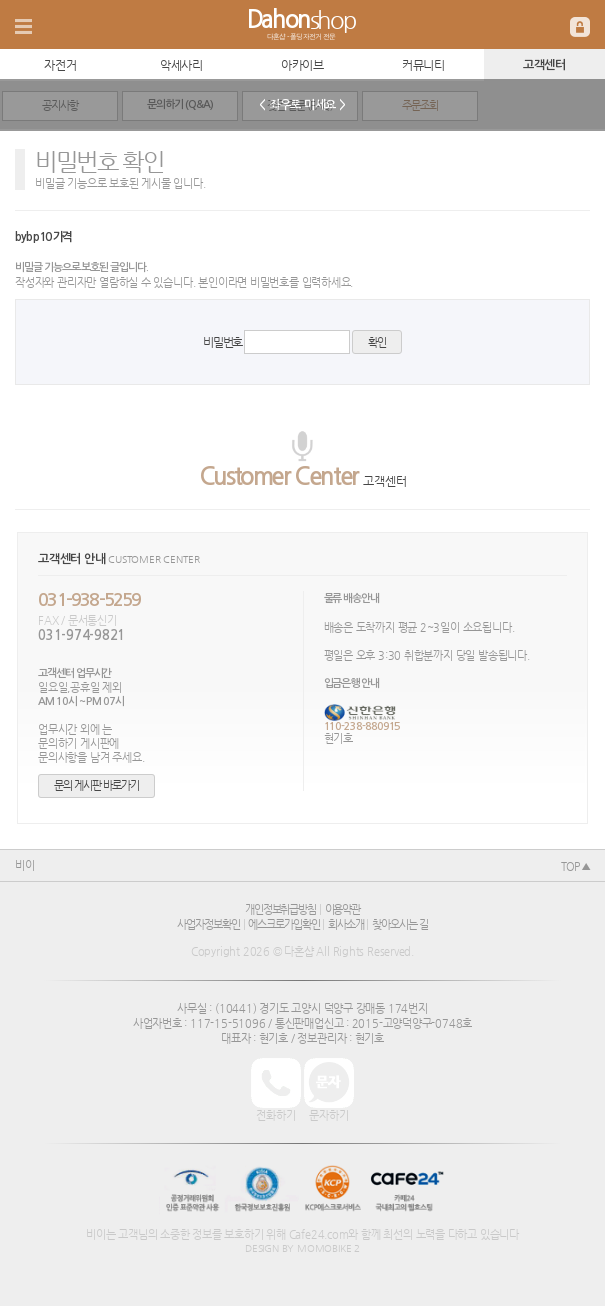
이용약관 (343, 909)
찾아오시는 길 (399, 924)
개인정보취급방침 (280, 909)
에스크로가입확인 (283, 924)
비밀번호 (222, 342)
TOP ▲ (575, 866)
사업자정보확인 (208, 924)
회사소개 (346, 924)
